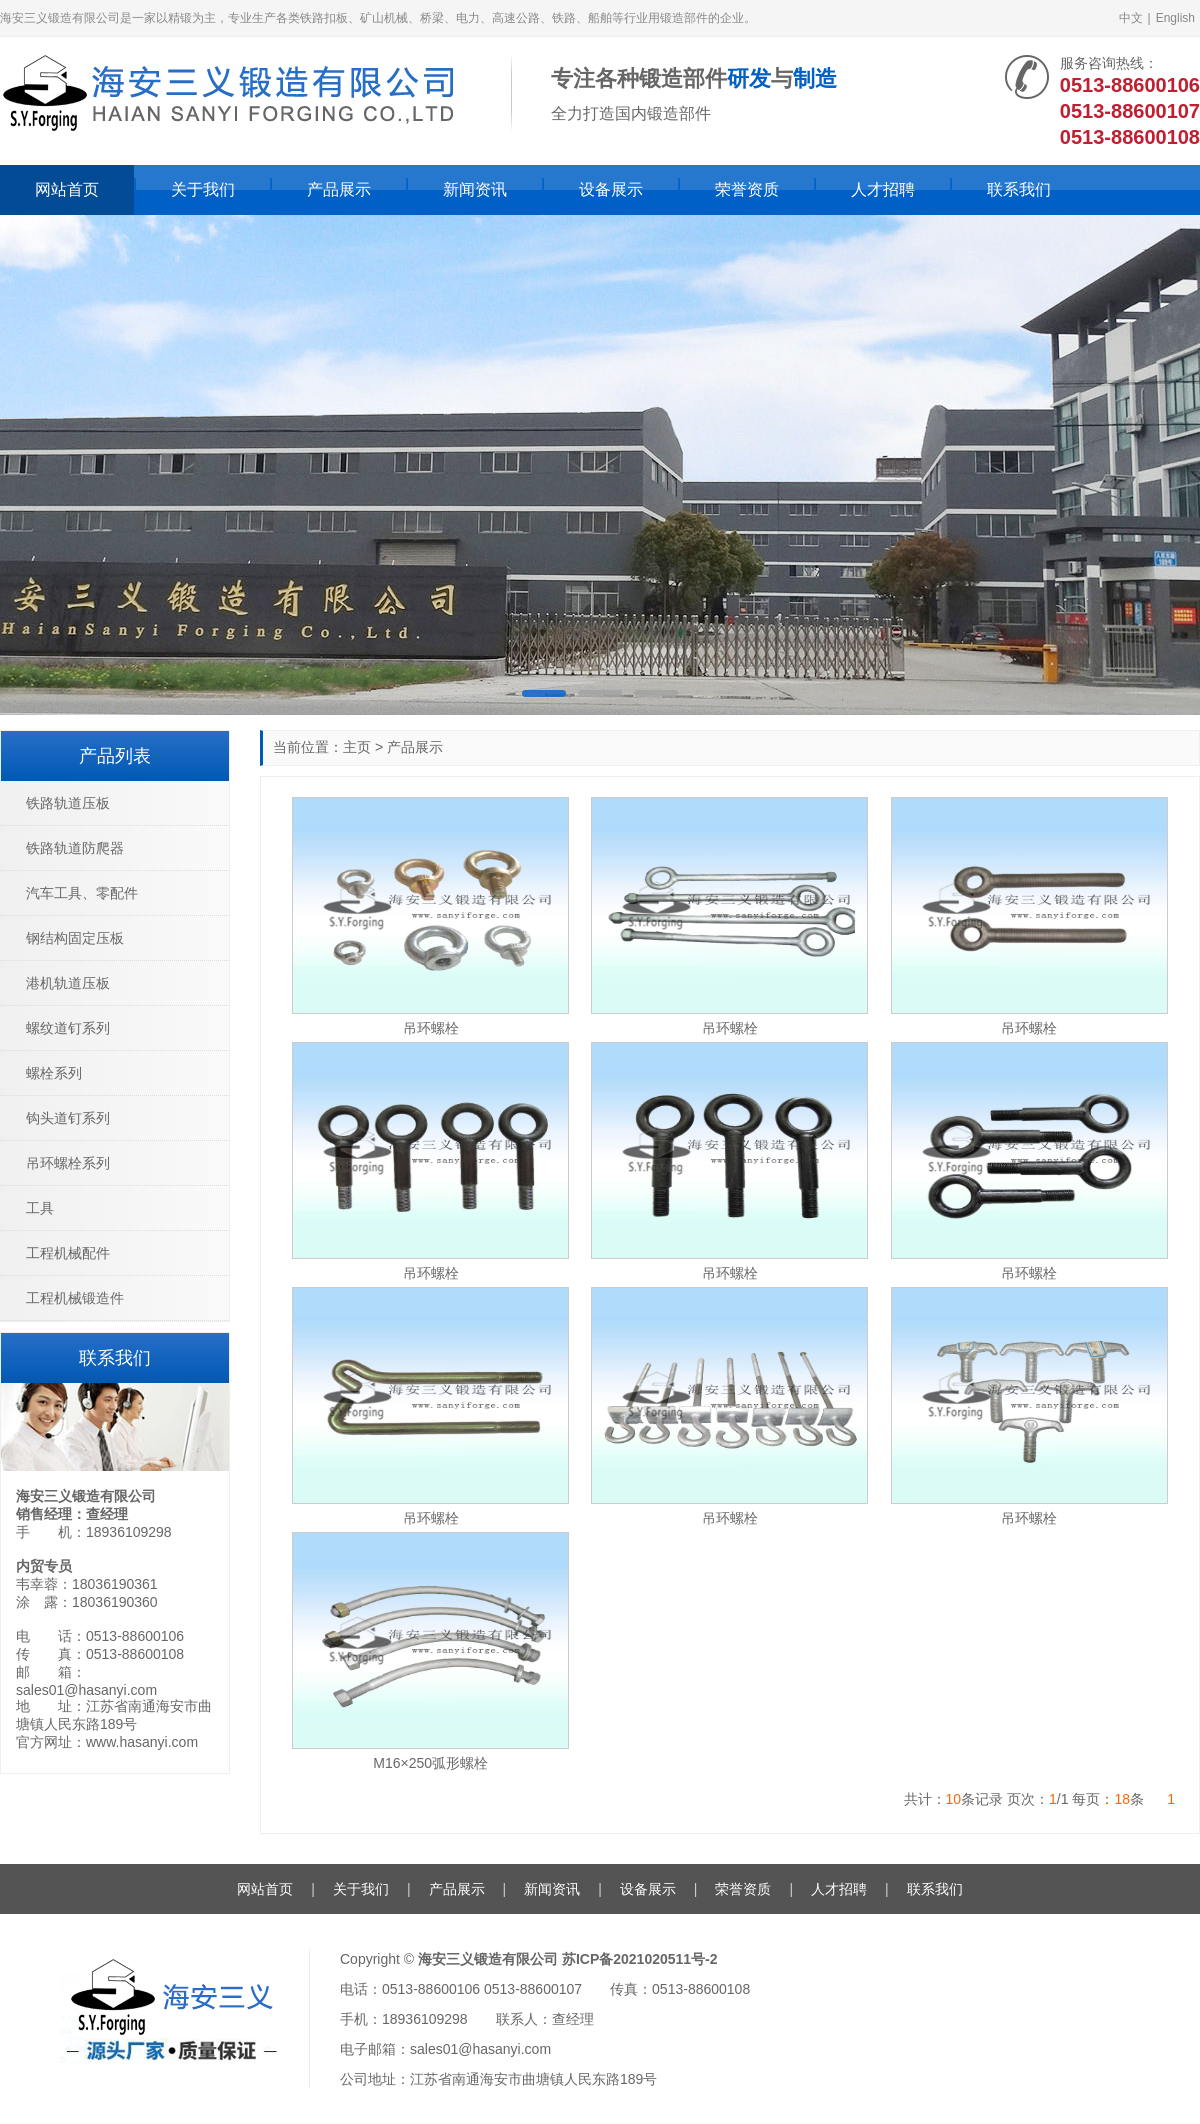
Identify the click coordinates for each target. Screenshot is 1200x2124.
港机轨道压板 (68, 983)
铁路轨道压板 (68, 803)
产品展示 (339, 189)
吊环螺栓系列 (68, 1163)
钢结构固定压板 (75, 938)
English (1175, 18)
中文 (1131, 18)
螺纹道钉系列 (68, 1028)
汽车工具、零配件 (82, 893)
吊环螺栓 (431, 1028)
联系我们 (1019, 189)
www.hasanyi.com (142, 1742)
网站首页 (67, 189)
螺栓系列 (54, 1073)
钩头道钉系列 (68, 1118)
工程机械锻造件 (75, 1298)
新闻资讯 (475, 189)
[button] (544, 693)
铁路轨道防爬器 (75, 848)
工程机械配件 (68, 1253)
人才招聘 (883, 189)
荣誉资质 (747, 189)
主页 (357, 747)
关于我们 (203, 189)
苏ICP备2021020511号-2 (640, 1959)
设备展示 (611, 189)
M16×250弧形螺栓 (430, 1763)
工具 (40, 1208)
